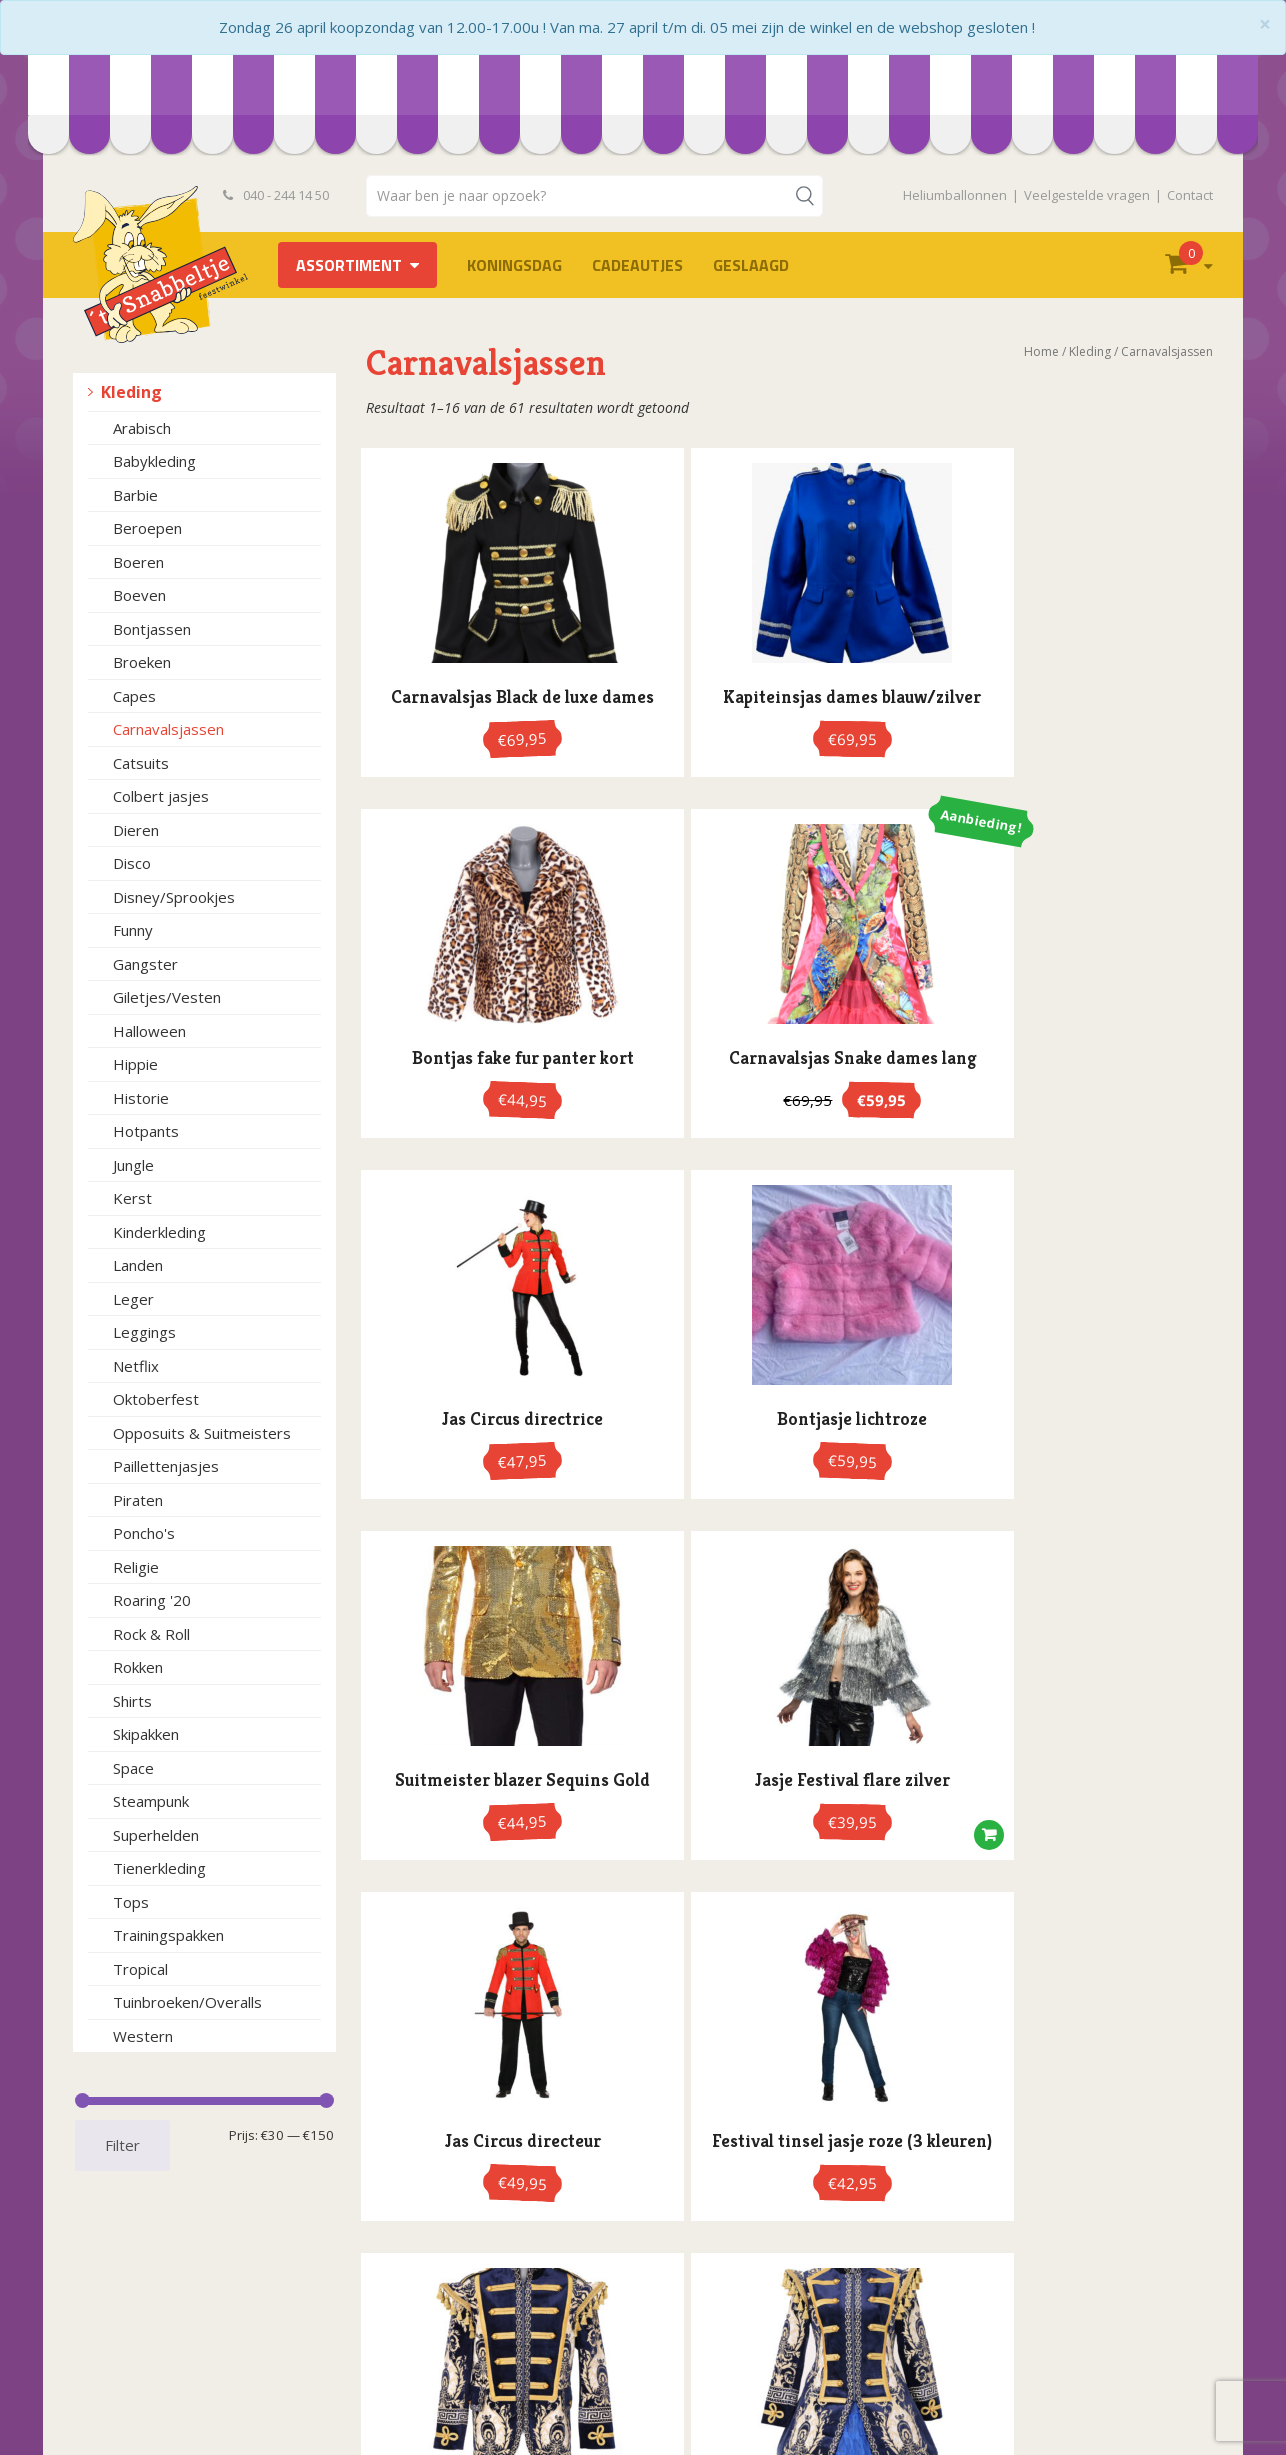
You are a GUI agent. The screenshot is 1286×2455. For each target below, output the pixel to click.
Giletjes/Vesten (167, 997)
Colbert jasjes (161, 796)
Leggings (144, 1332)
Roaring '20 (152, 1600)
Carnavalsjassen (168, 729)
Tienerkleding (159, 1868)
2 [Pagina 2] (761, 1799)
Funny (133, 930)
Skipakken (146, 1734)
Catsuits (141, 763)
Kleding (131, 392)
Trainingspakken (168, 1935)
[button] (1186, 1081)
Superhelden (156, 1835)
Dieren (136, 830)
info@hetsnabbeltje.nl (774, 2401)
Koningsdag (514, 265)
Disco (132, 863)
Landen (138, 1265)
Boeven (139, 595)
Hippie (135, 1064)
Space (133, 1768)
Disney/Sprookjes (174, 897)
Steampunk (151, 1801)
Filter (122, 2145)
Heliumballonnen (955, 195)
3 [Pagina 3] (786, 1799)
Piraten (138, 1500)
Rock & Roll (151, 1634)
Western (143, 2036)
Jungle (133, 1165)
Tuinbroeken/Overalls (187, 2002)
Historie (141, 1098)
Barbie (135, 495)
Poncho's (144, 1533)
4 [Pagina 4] (811, 1799)
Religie (136, 1567)
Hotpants (146, 1131)
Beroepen (147, 528)
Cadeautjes (637, 265)
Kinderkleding (159, 1232)
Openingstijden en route (169, 2350)
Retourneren (131, 2392)
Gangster (145, 964)
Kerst (132, 1198)
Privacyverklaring (145, 2329)
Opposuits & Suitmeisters (202, 1433)
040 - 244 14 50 (276, 195)
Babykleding (154, 461)
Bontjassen (152, 629)
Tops (131, 1902)
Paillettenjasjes (166, 1466)
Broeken (142, 662)
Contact (1190, 195)
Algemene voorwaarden (168, 2308)
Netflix (136, 1366)
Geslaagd (751, 265)
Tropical (140, 1969)
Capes (134, 696)
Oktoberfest (156, 1399)
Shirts (132, 1701)
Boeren (138, 562)
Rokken (138, 1667)
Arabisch (142, 428)
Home (1041, 351)
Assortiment (349, 265)
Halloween (149, 1031)
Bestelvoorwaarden (154, 2287)
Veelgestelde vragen (1087, 195)
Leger (133, 1299)
